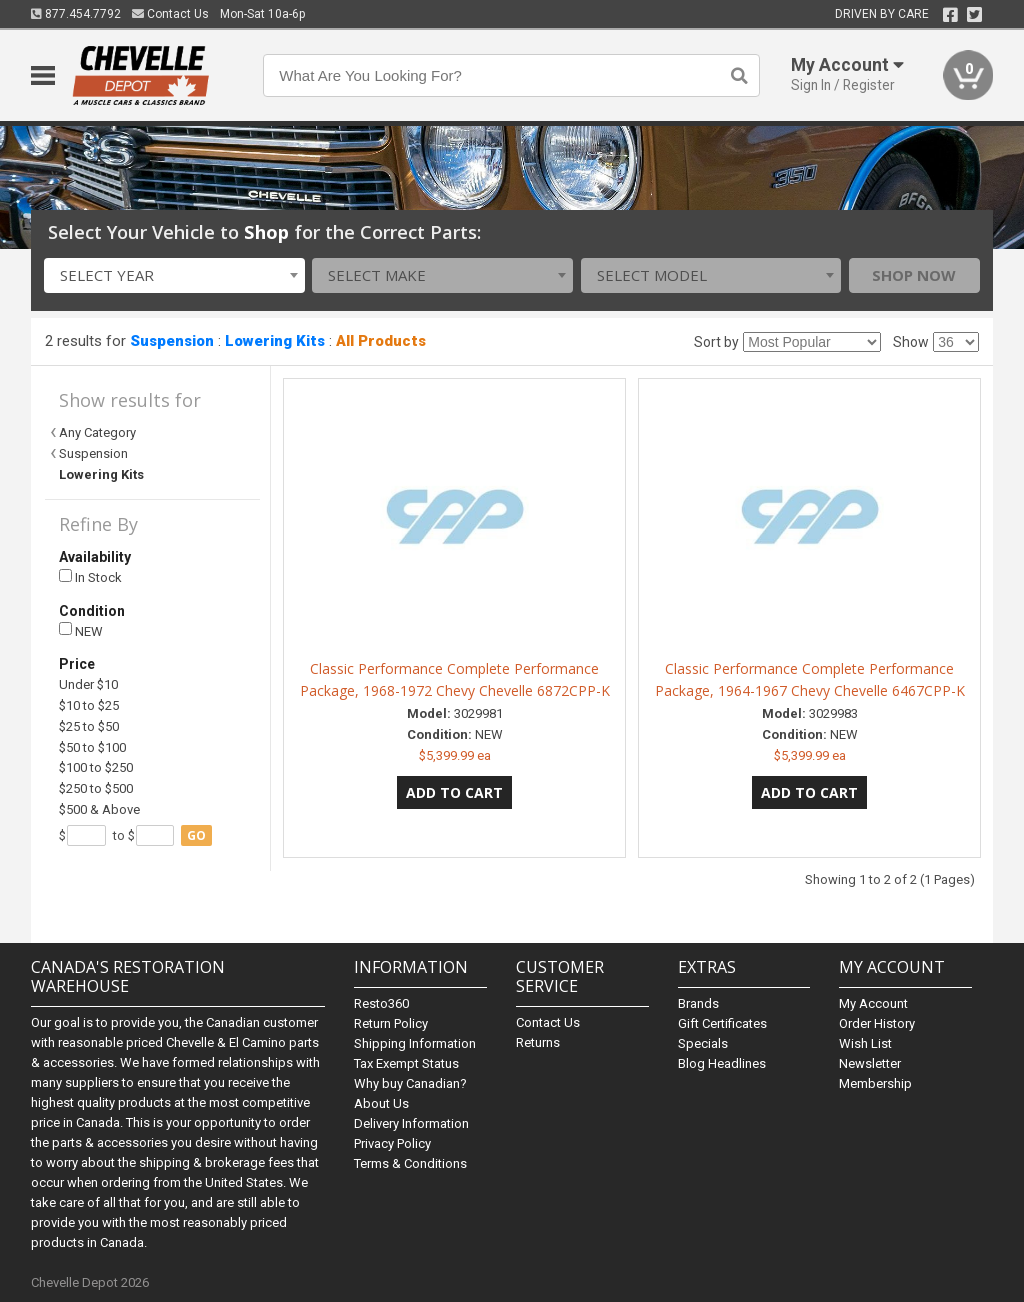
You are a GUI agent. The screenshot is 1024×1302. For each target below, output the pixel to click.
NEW (81, 630)
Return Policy (391, 1023)
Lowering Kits (275, 341)
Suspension (172, 341)
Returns (538, 1042)
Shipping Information (415, 1043)
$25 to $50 (89, 726)
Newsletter (870, 1063)
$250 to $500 (96, 788)
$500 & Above (99, 809)
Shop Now (914, 275)
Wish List (865, 1043)
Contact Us (170, 14)
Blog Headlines (722, 1063)
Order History (877, 1023)
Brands (698, 1003)
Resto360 (381, 1003)
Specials (703, 1043)
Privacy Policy (392, 1143)
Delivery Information (411, 1123)
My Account (873, 1003)
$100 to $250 (96, 767)
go (196, 835)
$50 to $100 (92, 747)
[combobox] (174, 275)
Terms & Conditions (410, 1163)
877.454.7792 (76, 14)
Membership (875, 1083)
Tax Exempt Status (406, 1063)
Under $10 (88, 684)
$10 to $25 (89, 705)
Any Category (97, 432)
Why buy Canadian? (410, 1083)
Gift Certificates (722, 1023)
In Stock (90, 577)
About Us (381, 1103)
